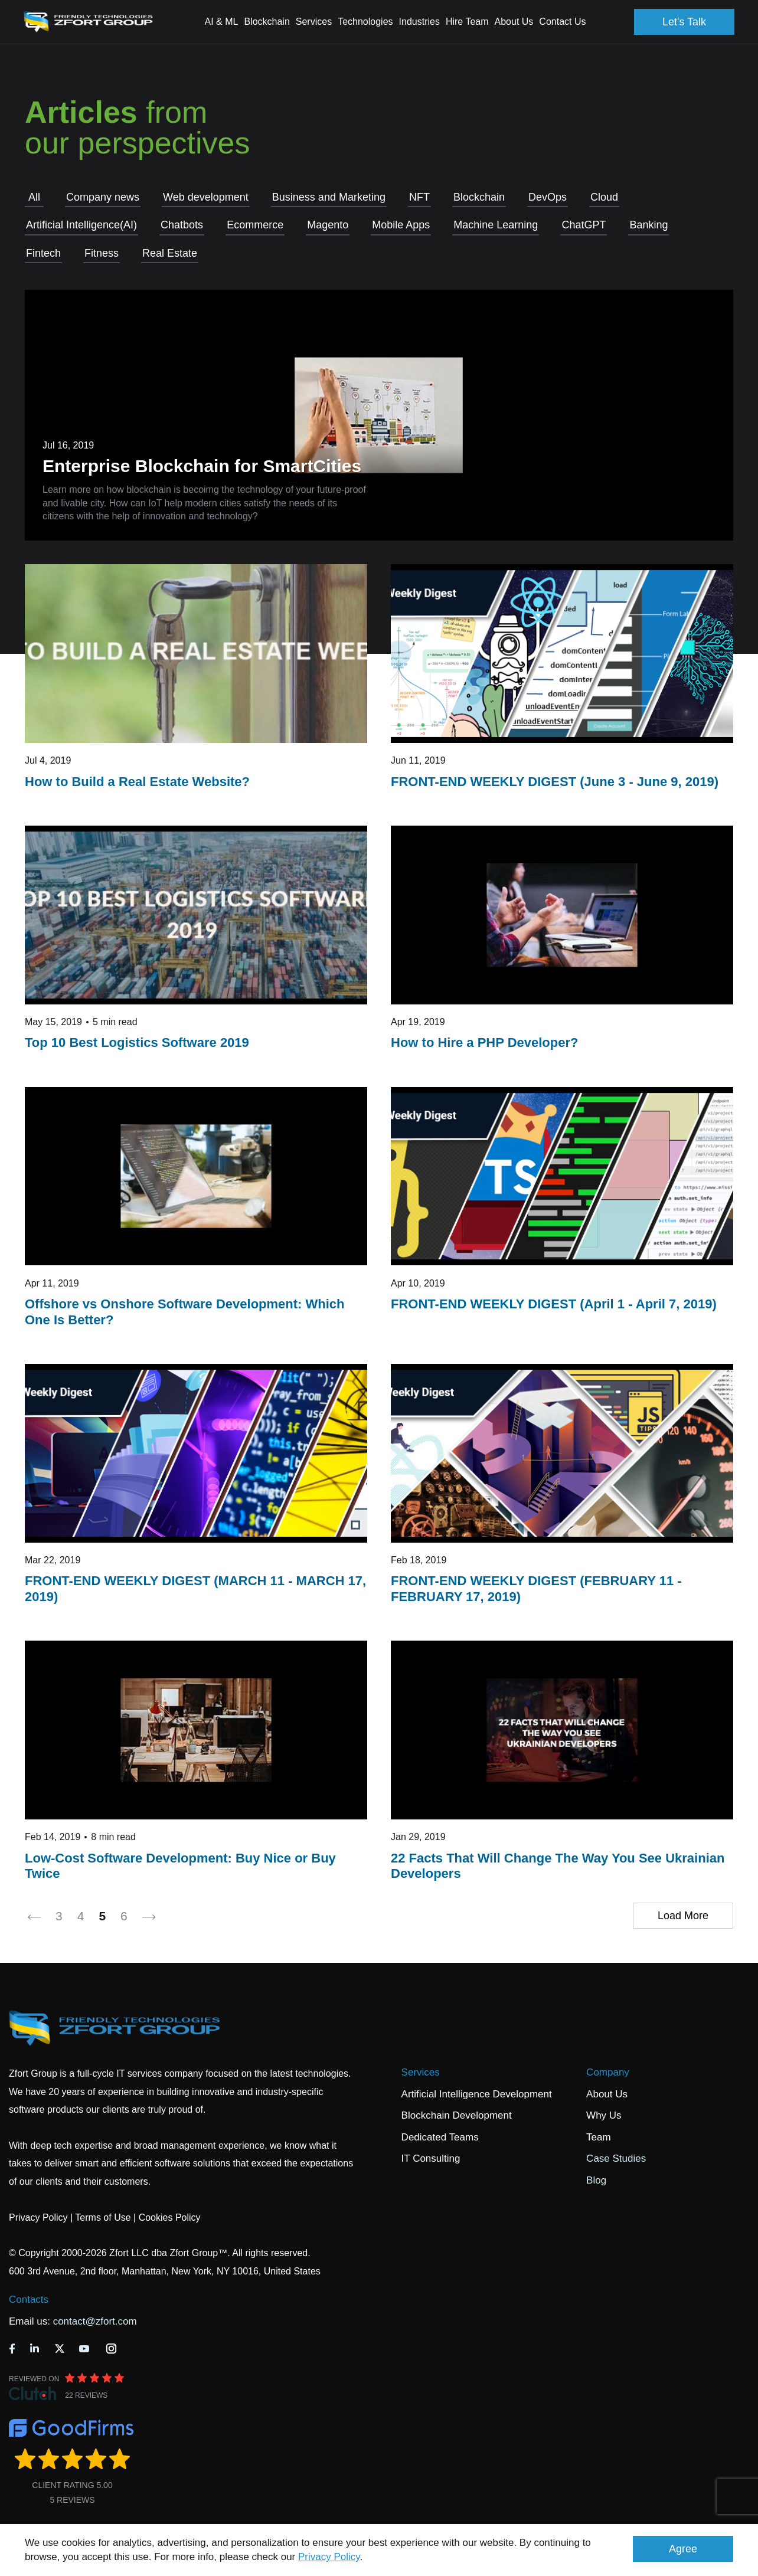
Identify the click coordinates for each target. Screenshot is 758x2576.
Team (598, 2137)
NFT (419, 197)
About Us (607, 2094)
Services (420, 2072)
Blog (596, 2180)
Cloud (604, 197)
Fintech (43, 253)
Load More (683, 1916)
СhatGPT (583, 225)
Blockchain (479, 197)
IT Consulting (430, 2158)
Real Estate (169, 253)
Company (607, 2072)
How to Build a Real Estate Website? (137, 781)
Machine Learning (495, 225)
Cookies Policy (170, 2217)
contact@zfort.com (95, 2321)
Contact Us (562, 22)
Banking (648, 225)
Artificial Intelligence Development (476, 2094)
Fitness (101, 253)
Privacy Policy (329, 2556)
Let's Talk (684, 22)
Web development (206, 197)
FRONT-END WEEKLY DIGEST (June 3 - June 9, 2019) (554, 781)
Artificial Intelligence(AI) (81, 225)
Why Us (604, 2115)
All (34, 197)
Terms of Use (102, 2217)
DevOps (547, 197)
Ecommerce (255, 225)
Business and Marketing (328, 197)
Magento (327, 225)
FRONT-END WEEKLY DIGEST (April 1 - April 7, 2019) (554, 1304)
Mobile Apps (401, 225)
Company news (102, 197)
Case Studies (616, 2158)
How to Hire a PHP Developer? (484, 1042)
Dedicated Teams (440, 2137)
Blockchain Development (456, 2115)
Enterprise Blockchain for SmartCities (202, 466)
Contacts (28, 2299)
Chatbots (182, 225)
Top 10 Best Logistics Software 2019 (137, 1042)
